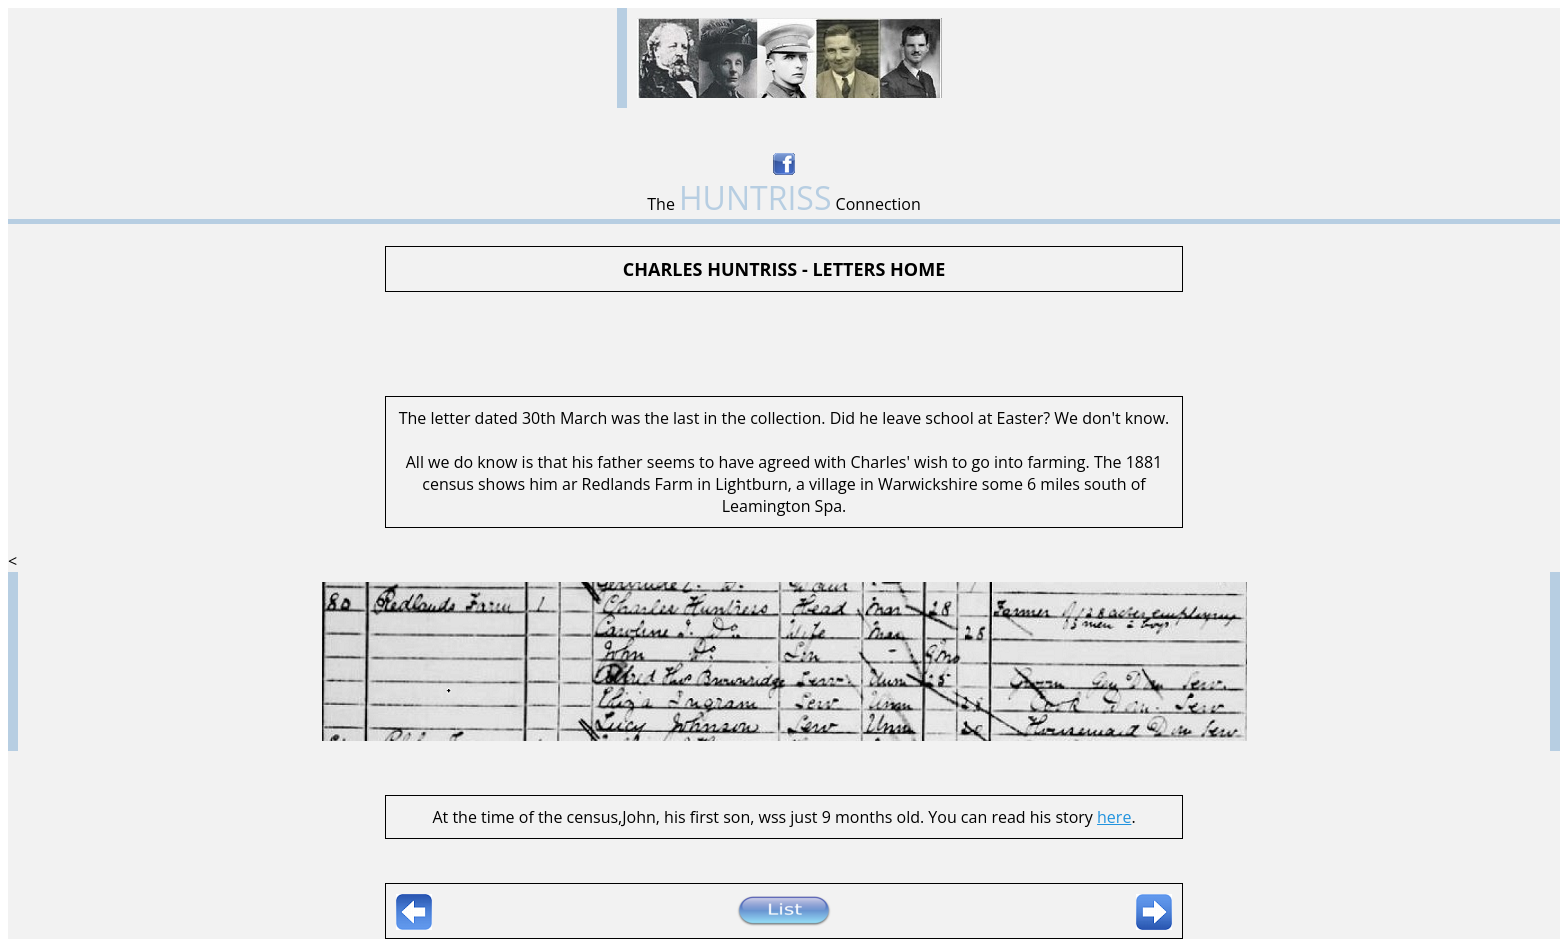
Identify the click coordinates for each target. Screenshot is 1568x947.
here (1114, 817)
